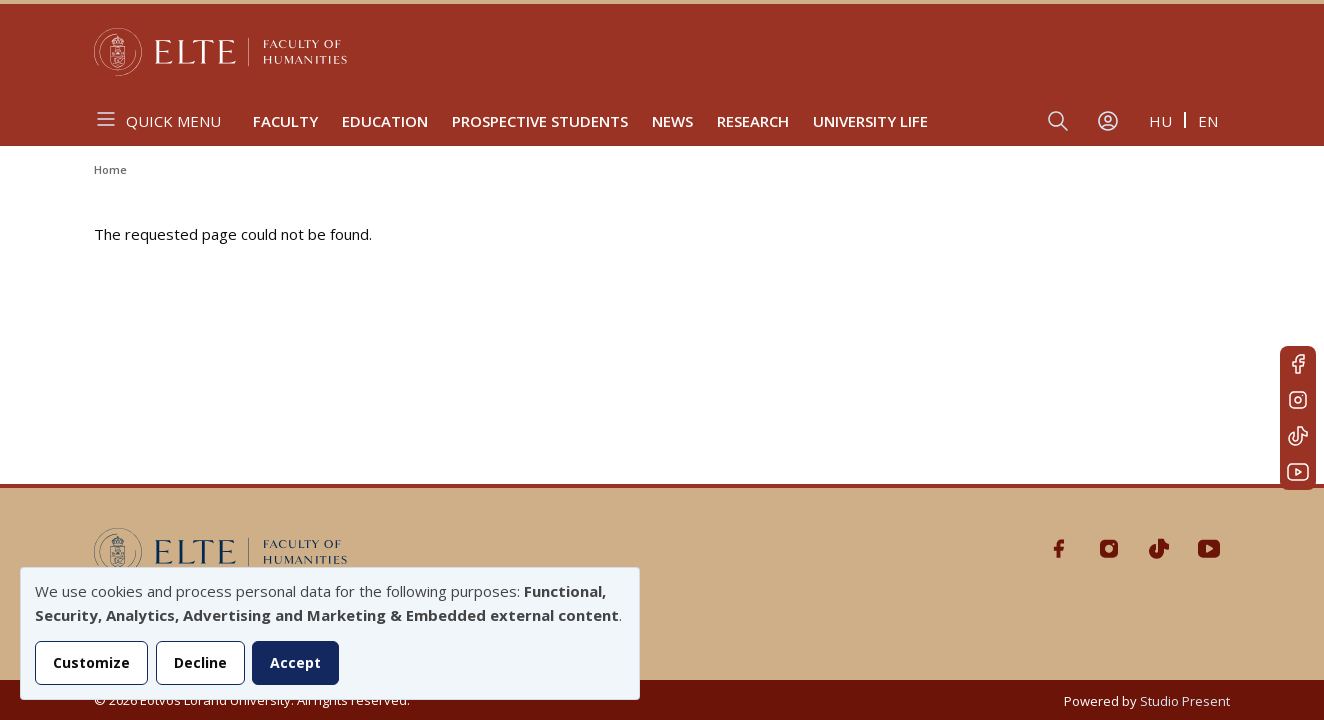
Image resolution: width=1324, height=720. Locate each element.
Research (753, 121)
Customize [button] (91, 662)
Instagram (1298, 400)
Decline (200, 662)
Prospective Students (540, 121)
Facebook (1298, 364)
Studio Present (1185, 701)
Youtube (1298, 472)
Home (110, 169)
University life (870, 121)
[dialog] (330, 633)
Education (385, 121)
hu (1160, 121)
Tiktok (1298, 436)
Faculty (285, 121)
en (1208, 121)
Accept (295, 662)
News (672, 121)
